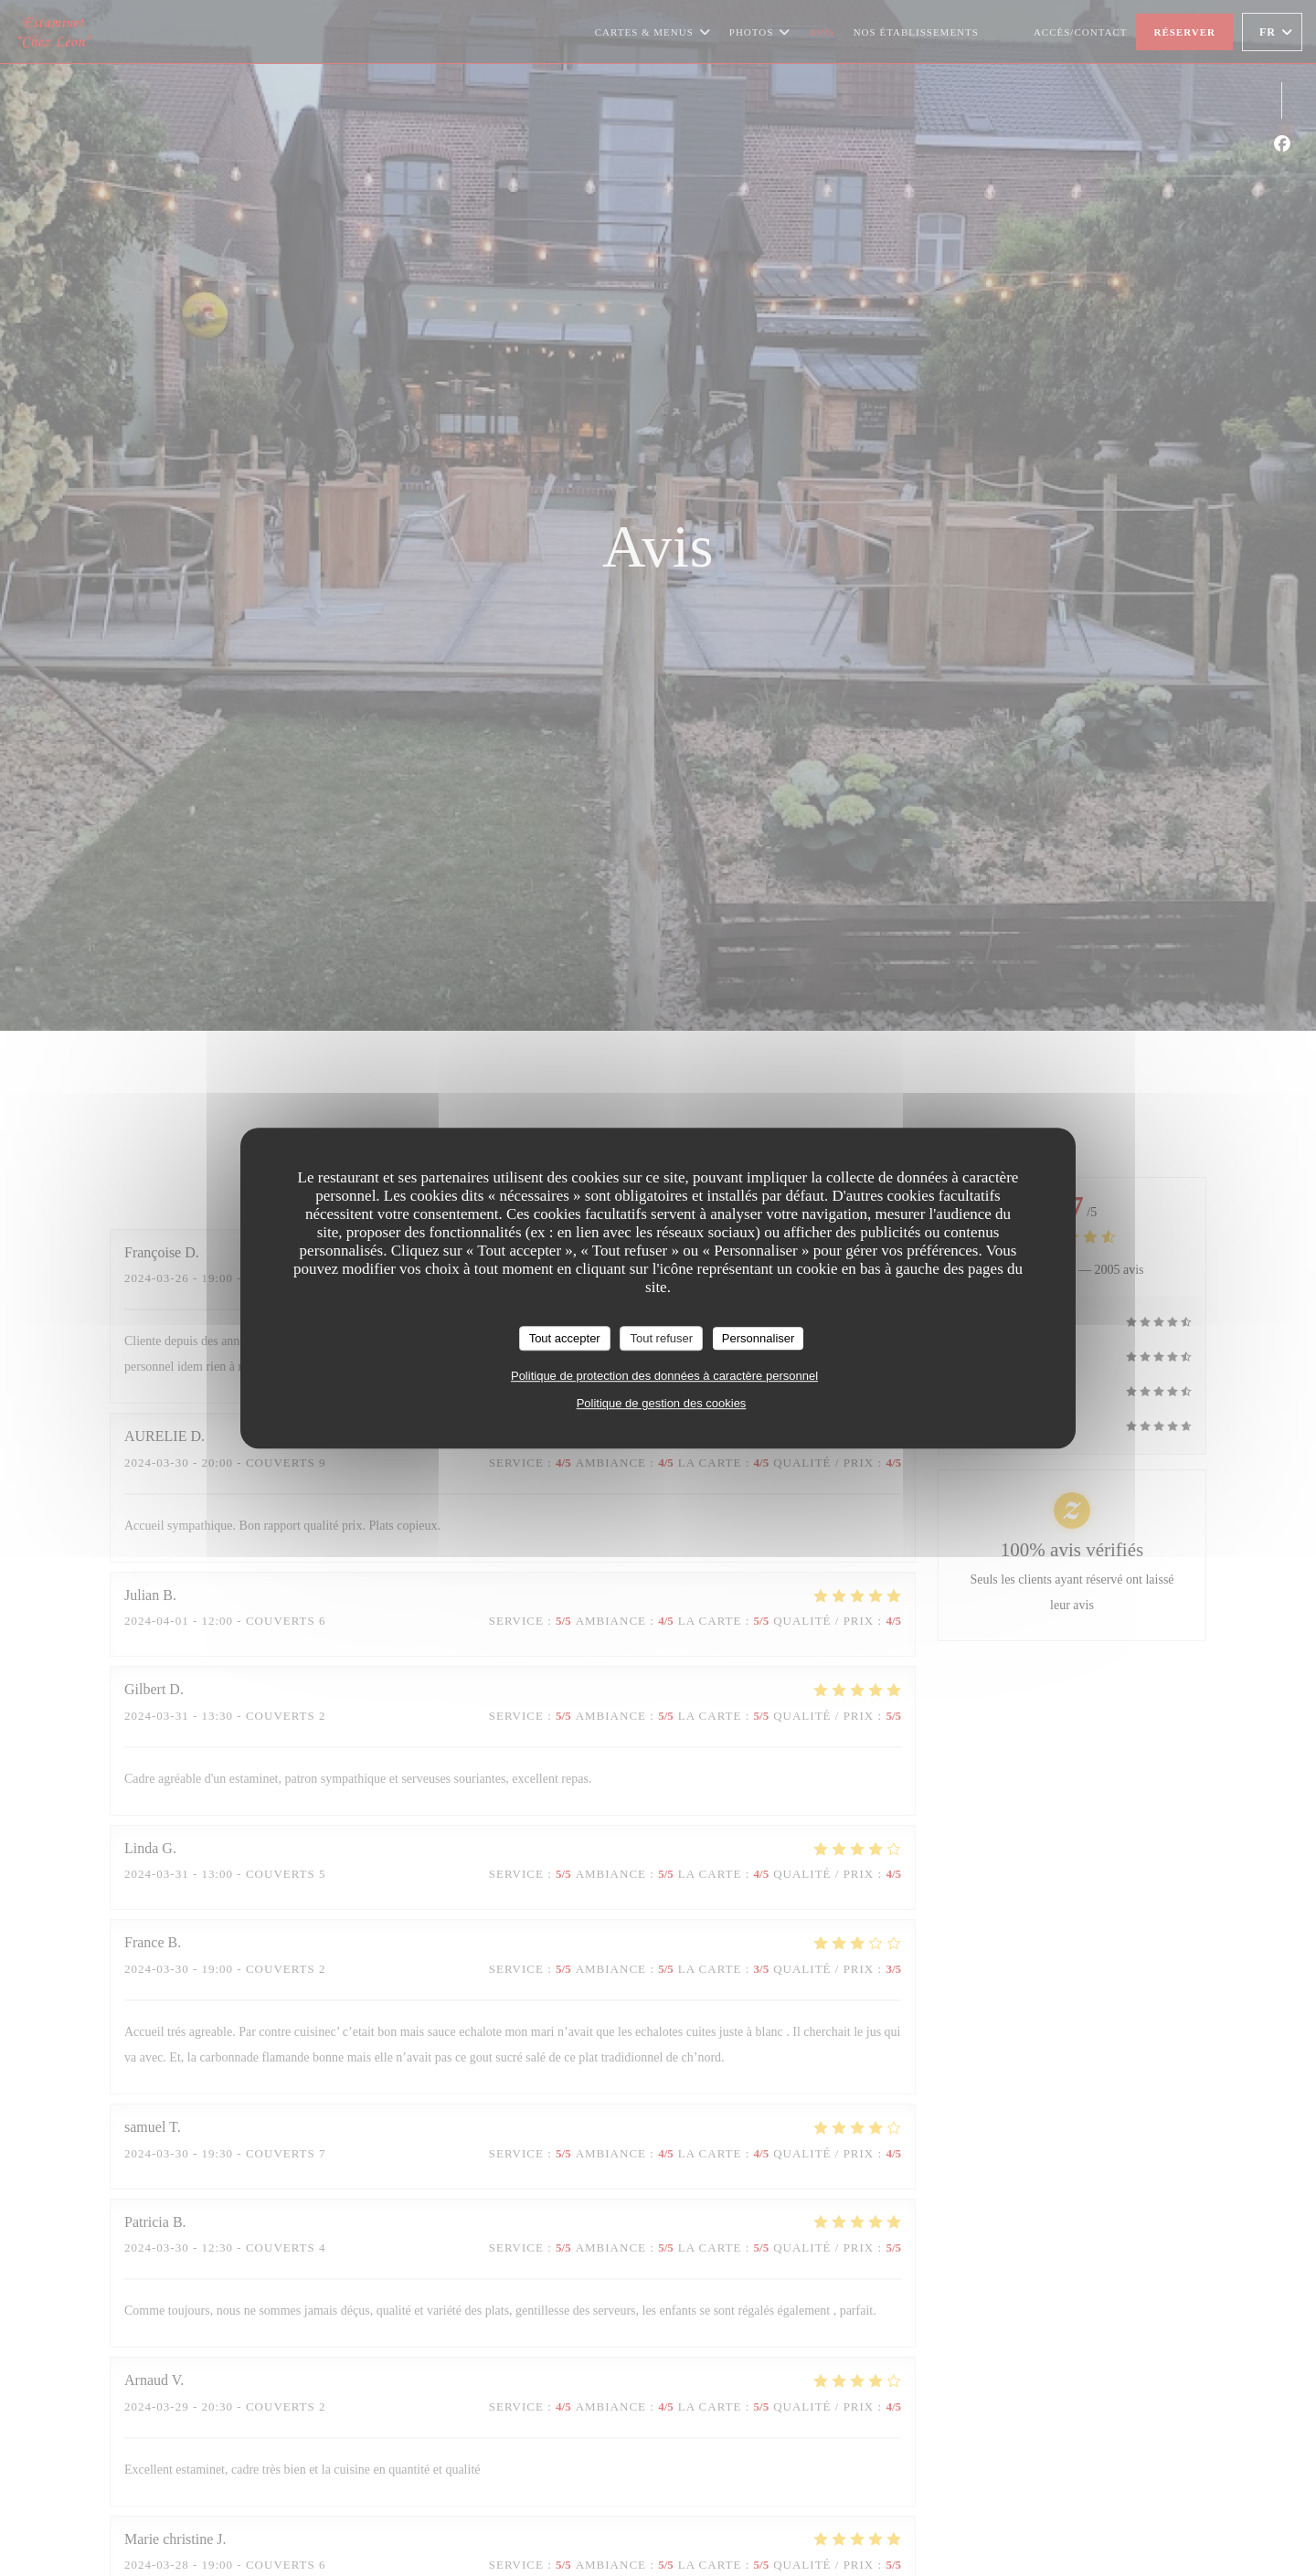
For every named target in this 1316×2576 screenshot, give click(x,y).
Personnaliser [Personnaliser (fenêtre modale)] (758, 1338)
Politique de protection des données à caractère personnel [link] (664, 1376)
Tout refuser (661, 1338)
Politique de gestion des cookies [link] (662, 1403)
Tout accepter (564, 1338)
